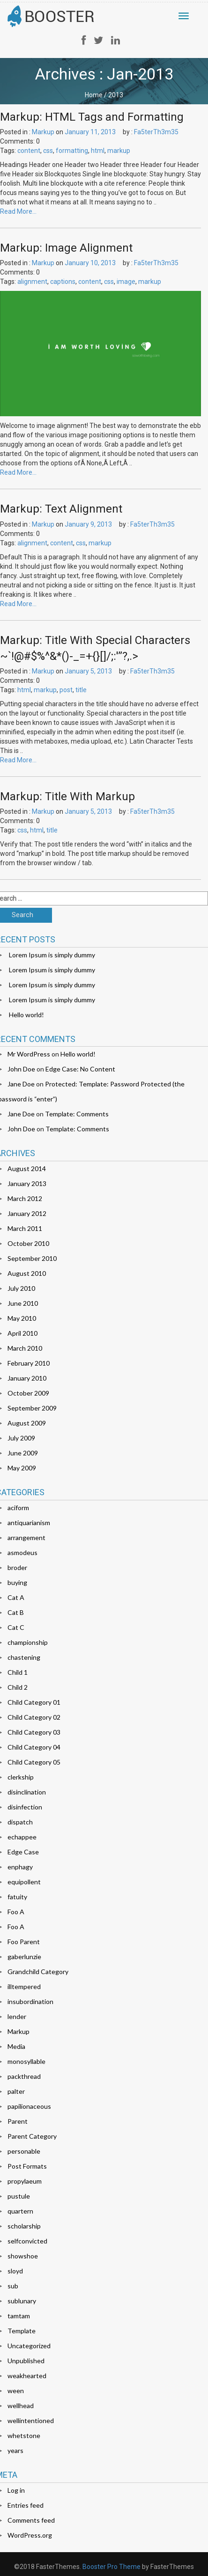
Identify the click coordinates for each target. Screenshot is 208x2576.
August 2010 (26, 1273)
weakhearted (26, 2376)
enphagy (20, 1867)
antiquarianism (28, 1523)
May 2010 (21, 1318)
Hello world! (26, 1015)
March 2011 (24, 1228)
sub (12, 2286)
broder (17, 1567)
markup (118, 150)
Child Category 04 (33, 1747)
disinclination (26, 1792)
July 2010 (21, 1288)
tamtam (18, 2316)
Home (94, 95)
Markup (43, 132)
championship (27, 1642)
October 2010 (28, 1243)
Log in (16, 2490)
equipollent (24, 1882)
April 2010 (22, 1333)
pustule (18, 2196)
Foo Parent (23, 1942)
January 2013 (26, 1183)
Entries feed (25, 2505)
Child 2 (17, 1687)
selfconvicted (27, 2241)
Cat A (15, 1597)
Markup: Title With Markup (67, 796)
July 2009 (21, 1438)
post (66, 690)
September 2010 (32, 1258)
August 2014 (26, 1168)
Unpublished (26, 2361)
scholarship (24, 2226)
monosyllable (26, 2061)
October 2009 (28, 1393)
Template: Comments (77, 1114)
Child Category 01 (33, 1702)
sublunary (21, 2301)
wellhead (20, 2406)
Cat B (15, 1612)
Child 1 (17, 1672)
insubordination (30, 2001)
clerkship (20, 1777)
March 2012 (24, 1198)
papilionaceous (29, 2106)
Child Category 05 (33, 1762)
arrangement (26, 1537)
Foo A (15, 1912)
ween (15, 2391)
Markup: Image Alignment (66, 247)
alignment (32, 281)
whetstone (23, 2435)
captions (62, 281)
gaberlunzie (24, 1957)
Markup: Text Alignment (61, 508)
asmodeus (22, 1552)
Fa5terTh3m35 (156, 132)
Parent (17, 2121)
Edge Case (23, 1852)
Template (21, 2331)
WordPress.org (29, 2535)
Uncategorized (29, 2346)
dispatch (20, 1822)
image (126, 281)
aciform (18, 1508)
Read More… (18, 211)
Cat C (15, 1627)
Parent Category (32, 2136)
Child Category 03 (33, 1732)
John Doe (21, 1069)
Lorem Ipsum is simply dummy (52, 955)
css (48, 150)
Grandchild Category (37, 1971)
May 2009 (21, 1468)
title (81, 690)
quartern (20, 2211)
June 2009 (22, 1453)
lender (16, 2016)
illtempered (24, 1986)
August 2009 (26, 1423)
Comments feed (31, 2520)
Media (16, 2046)
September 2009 (32, 1408)
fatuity (17, 1897)
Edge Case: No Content (80, 1069)
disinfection (24, 1807)
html (97, 150)
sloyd (15, 2271)
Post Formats (27, 2166)
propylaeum (24, 2181)
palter (16, 2091)
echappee (22, 1837)
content (28, 150)
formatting (72, 150)
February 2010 (28, 1363)
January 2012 (26, 1213)
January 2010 (26, 1378)
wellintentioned (30, 2420)
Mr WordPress (28, 1054)
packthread (24, 2076)
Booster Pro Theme (111, 2566)
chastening (23, 1657)
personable (23, 2151)
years (15, 2450)
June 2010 (22, 1303)
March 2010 (24, 1348)
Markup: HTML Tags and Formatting (92, 116)
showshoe (22, 2256)
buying (17, 1582)
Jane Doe (21, 1084)
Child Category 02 (33, 1717)
